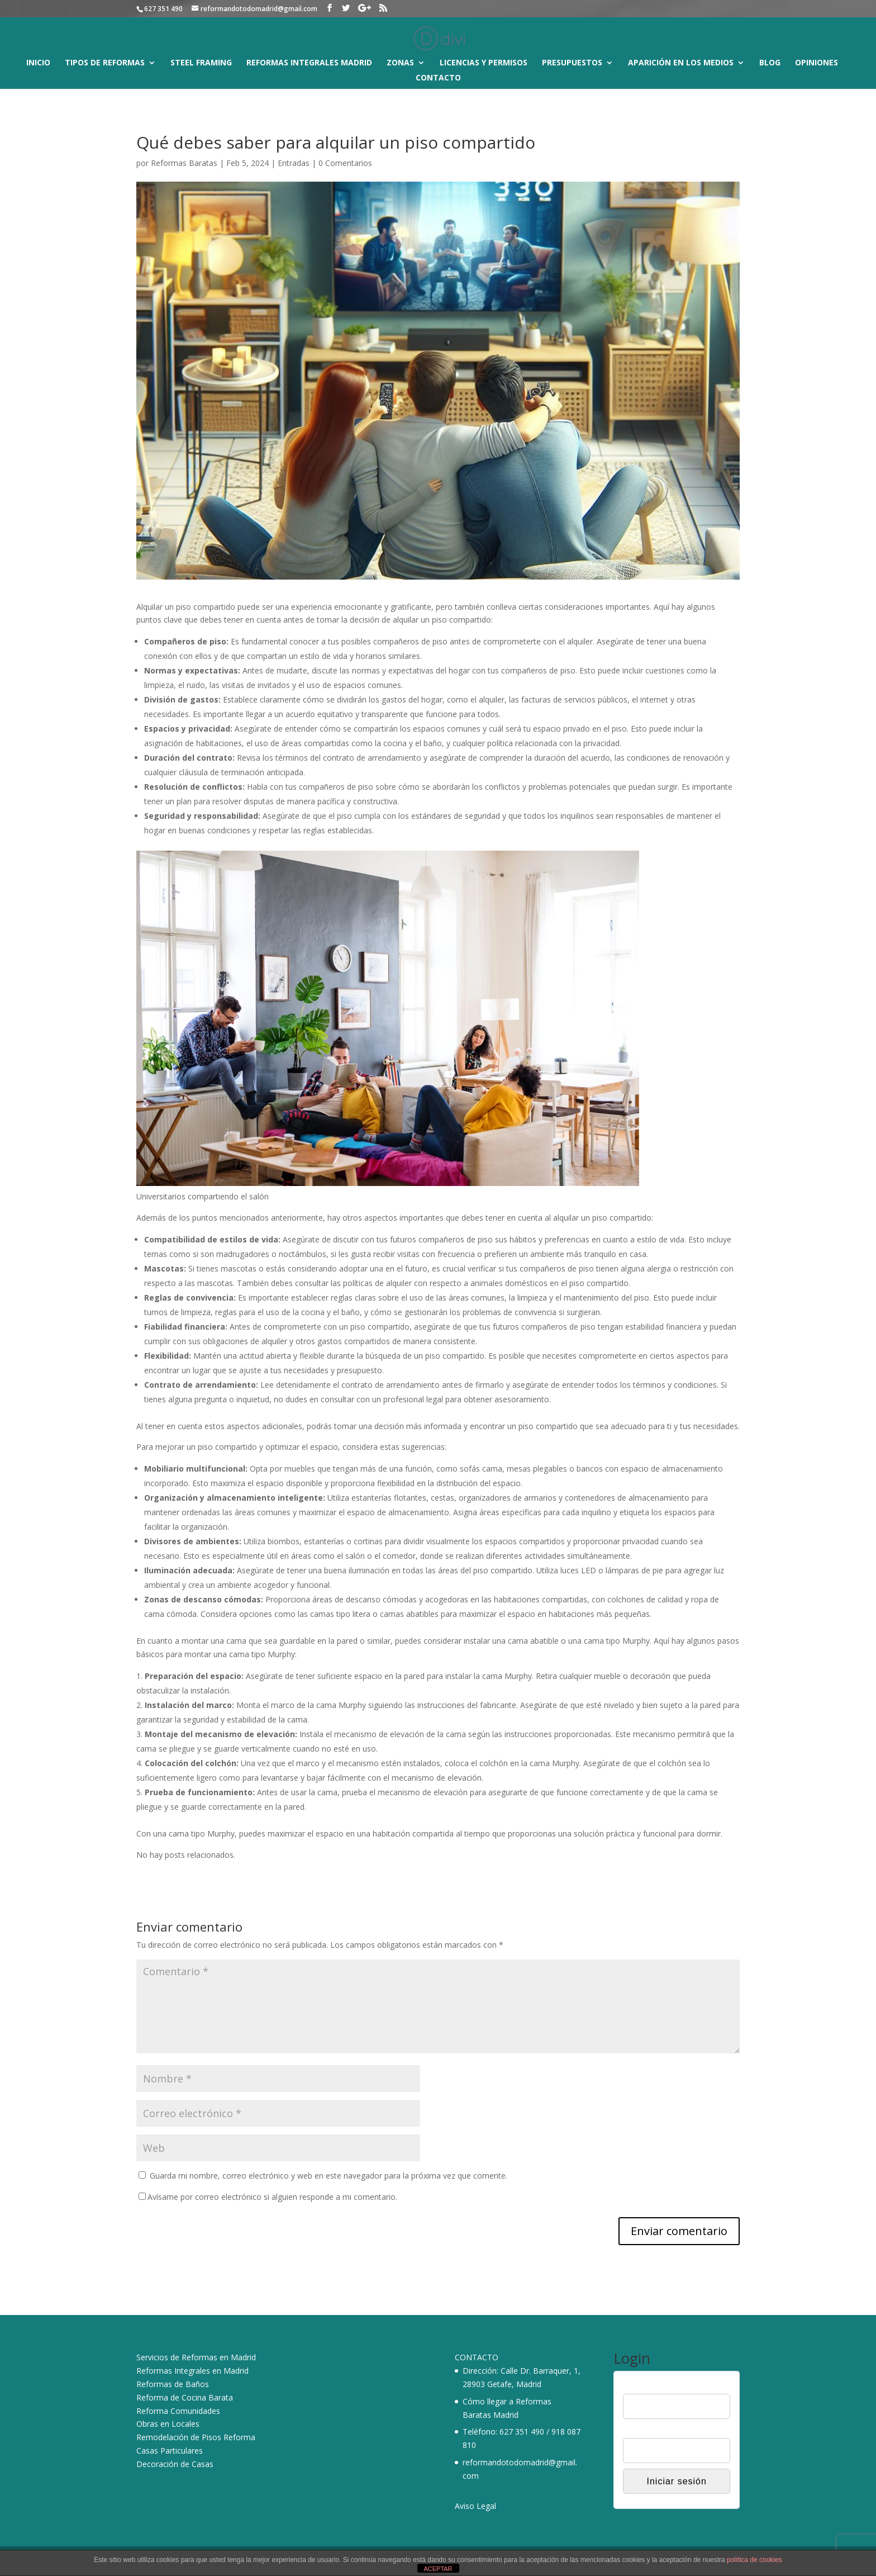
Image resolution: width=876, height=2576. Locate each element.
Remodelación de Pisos (178, 2437)
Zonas (400, 63)
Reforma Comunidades (178, 2411)
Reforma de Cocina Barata (184, 2397)
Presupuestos (572, 63)
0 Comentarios (345, 163)
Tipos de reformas (105, 63)
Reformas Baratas (184, 163)
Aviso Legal (475, 2506)
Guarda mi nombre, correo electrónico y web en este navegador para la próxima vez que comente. (328, 2175)
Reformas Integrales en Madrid (192, 2370)
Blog (769, 63)
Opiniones (816, 63)
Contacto (438, 78)
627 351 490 (521, 2431)
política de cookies (754, 2560)
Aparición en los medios (681, 63)
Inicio (38, 63)
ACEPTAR (437, 2568)
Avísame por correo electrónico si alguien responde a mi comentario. (268, 2196)
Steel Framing (201, 63)
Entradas (294, 163)
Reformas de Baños (172, 2384)
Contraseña (643, 2430)
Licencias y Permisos (483, 63)
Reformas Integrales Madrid (309, 63)
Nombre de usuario (656, 2386)
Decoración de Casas (174, 2464)
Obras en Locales (167, 2423)
